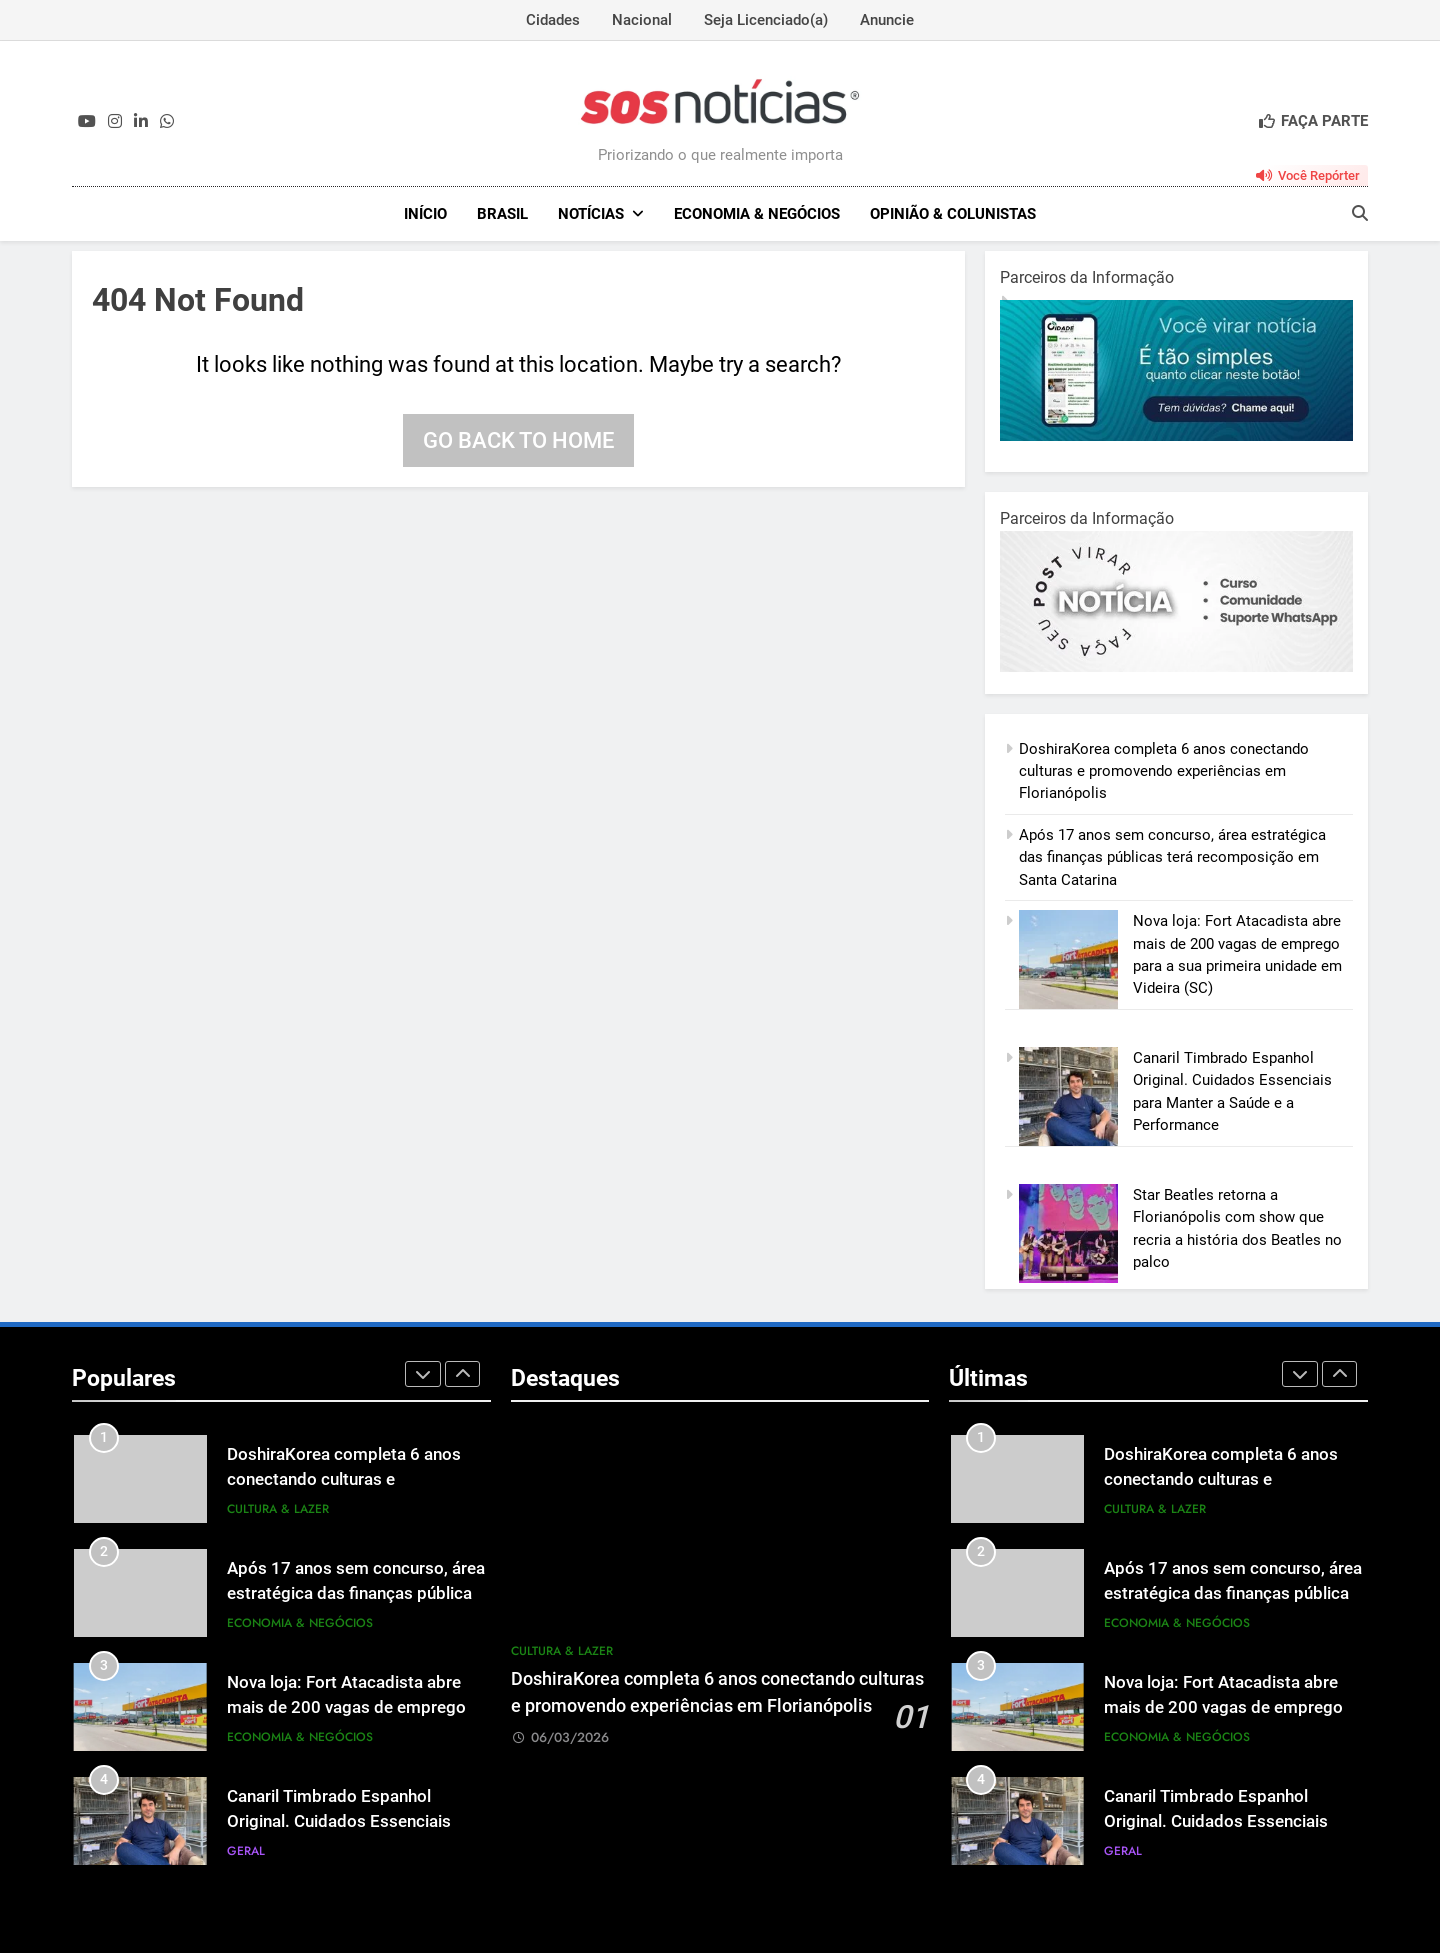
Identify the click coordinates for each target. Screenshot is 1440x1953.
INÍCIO (425, 214)
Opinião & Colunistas (953, 214)
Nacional (642, 20)
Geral (246, 1851)
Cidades (553, 20)
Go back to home (518, 440)
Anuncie (887, 20)
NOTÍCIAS (591, 214)
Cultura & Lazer (278, 1509)
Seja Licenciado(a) (766, 20)
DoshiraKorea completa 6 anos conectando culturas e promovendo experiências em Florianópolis (1164, 771)
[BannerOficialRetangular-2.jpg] (1176, 667)
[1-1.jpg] (1176, 436)
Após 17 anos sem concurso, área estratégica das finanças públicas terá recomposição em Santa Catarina (1172, 857)
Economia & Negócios (757, 214)
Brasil (502, 214)
